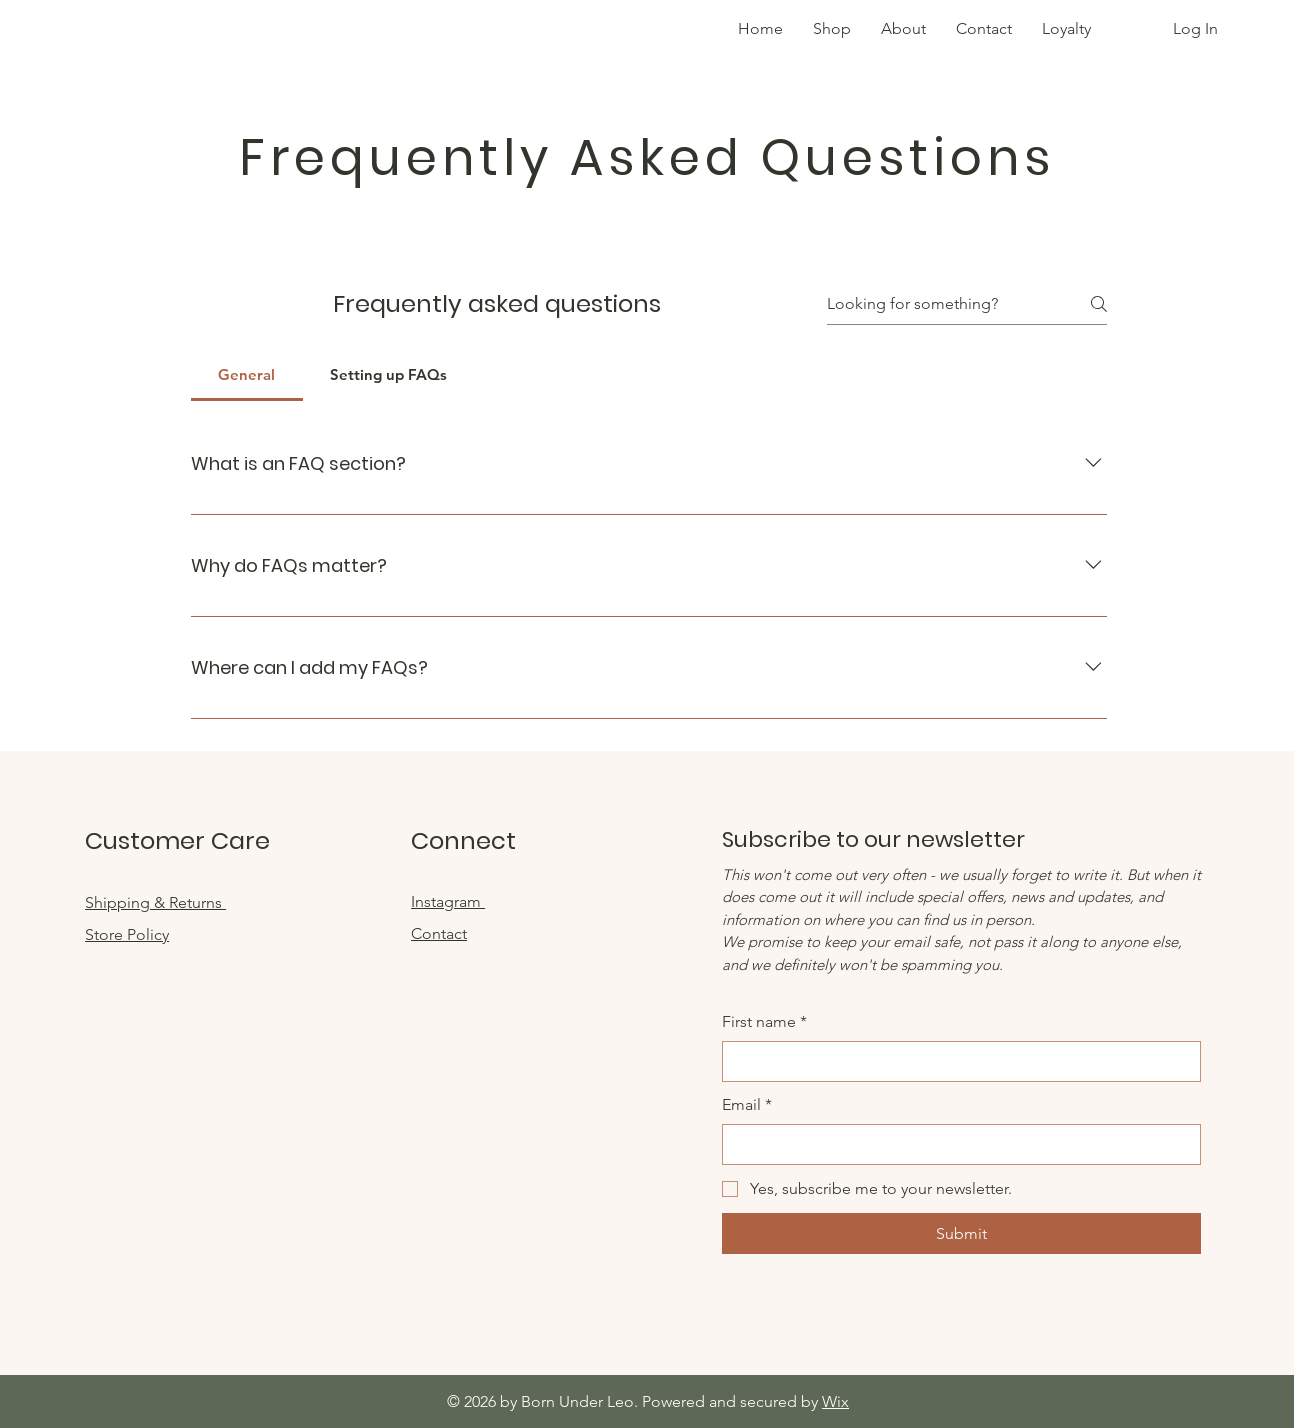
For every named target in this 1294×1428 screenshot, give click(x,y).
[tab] (247, 375)
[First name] (955, 1061)
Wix (835, 1401)
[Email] (955, 1144)
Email (747, 1105)
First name (764, 1022)
